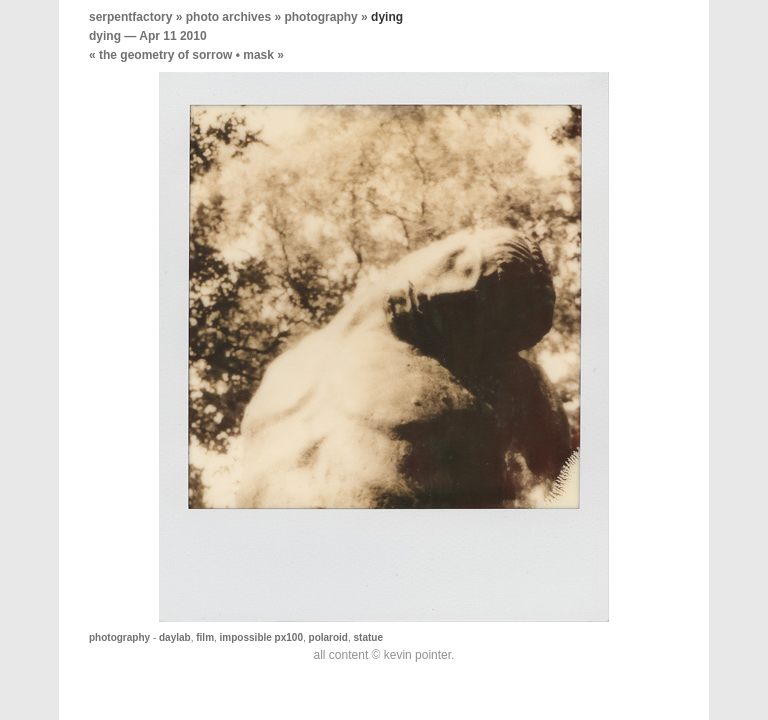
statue (368, 637)
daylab (175, 637)
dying (105, 36)
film (205, 637)
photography (320, 17)
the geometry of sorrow (165, 55)
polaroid (328, 637)
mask (258, 55)
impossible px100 (261, 637)
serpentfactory (130, 17)
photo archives (228, 17)
